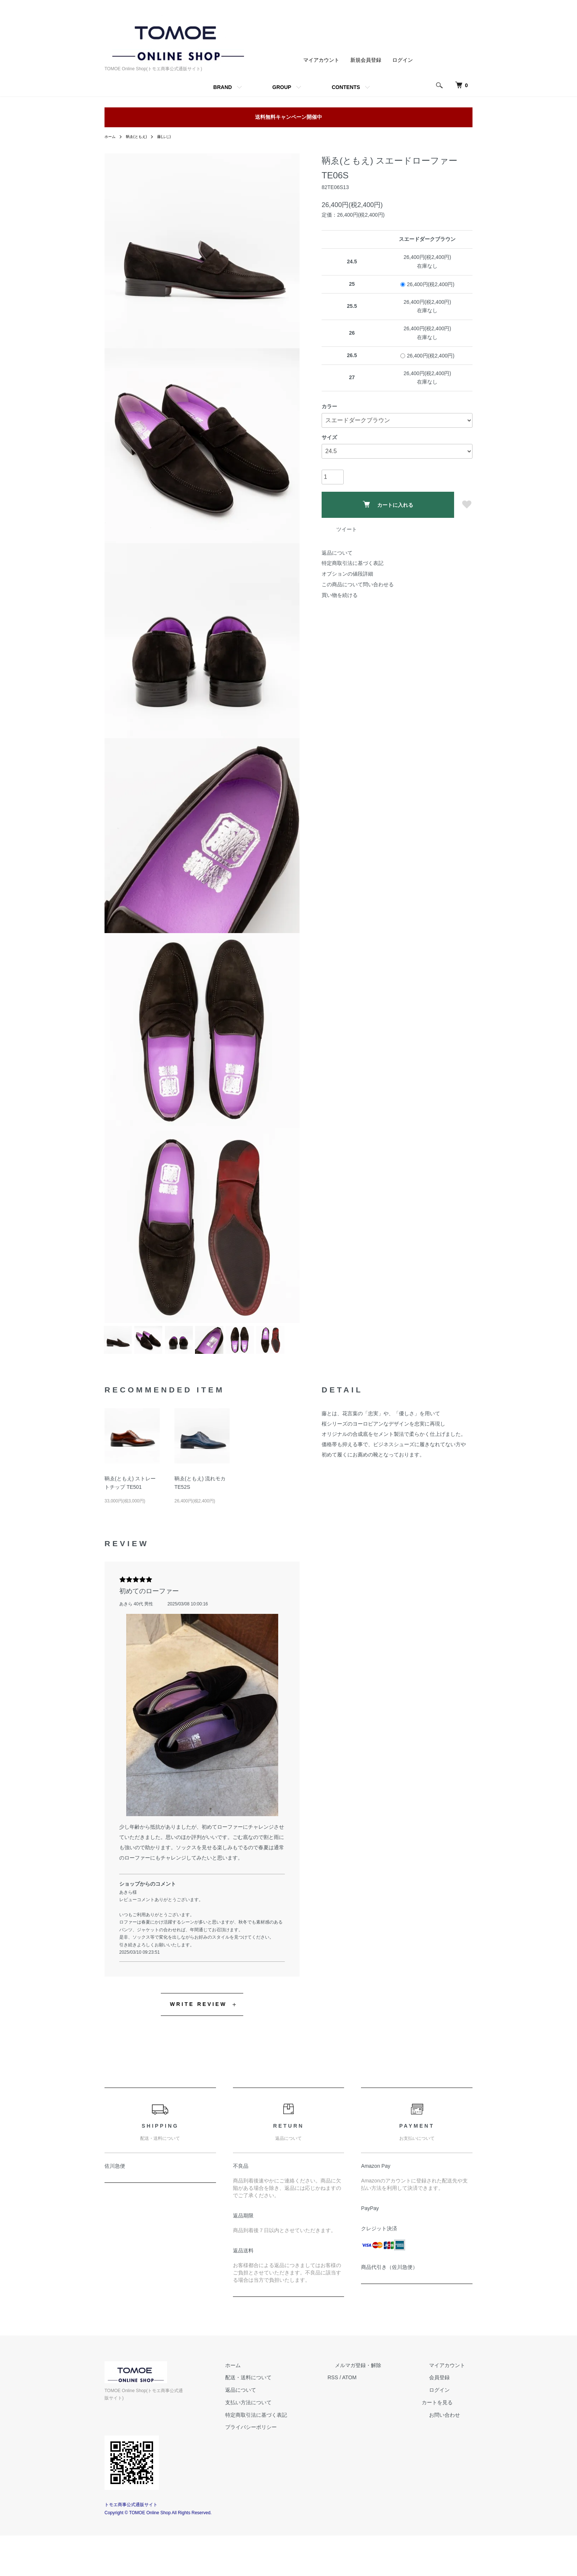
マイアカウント (321, 60)
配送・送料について (285, 2426)
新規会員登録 (365, 60)
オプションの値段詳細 (347, 574)
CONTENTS (346, 87)
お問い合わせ (451, 2463)
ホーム (111, 136)
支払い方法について (285, 2450)
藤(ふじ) (172, 136)
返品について (337, 553)
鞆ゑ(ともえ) (140, 136)
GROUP (281, 87)
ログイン (402, 60)
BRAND (222, 87)
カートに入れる (388, 504)
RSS (362, 2426)
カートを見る (451, 2450)
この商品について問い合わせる (358, 584)
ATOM (379, 2426)
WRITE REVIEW (198, 2052)
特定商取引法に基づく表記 (352, 563)
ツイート (346, 529)
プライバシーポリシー (288, 2475)
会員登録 (446, 2426)
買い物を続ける (340, 595)
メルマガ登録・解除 (380, 2413)
